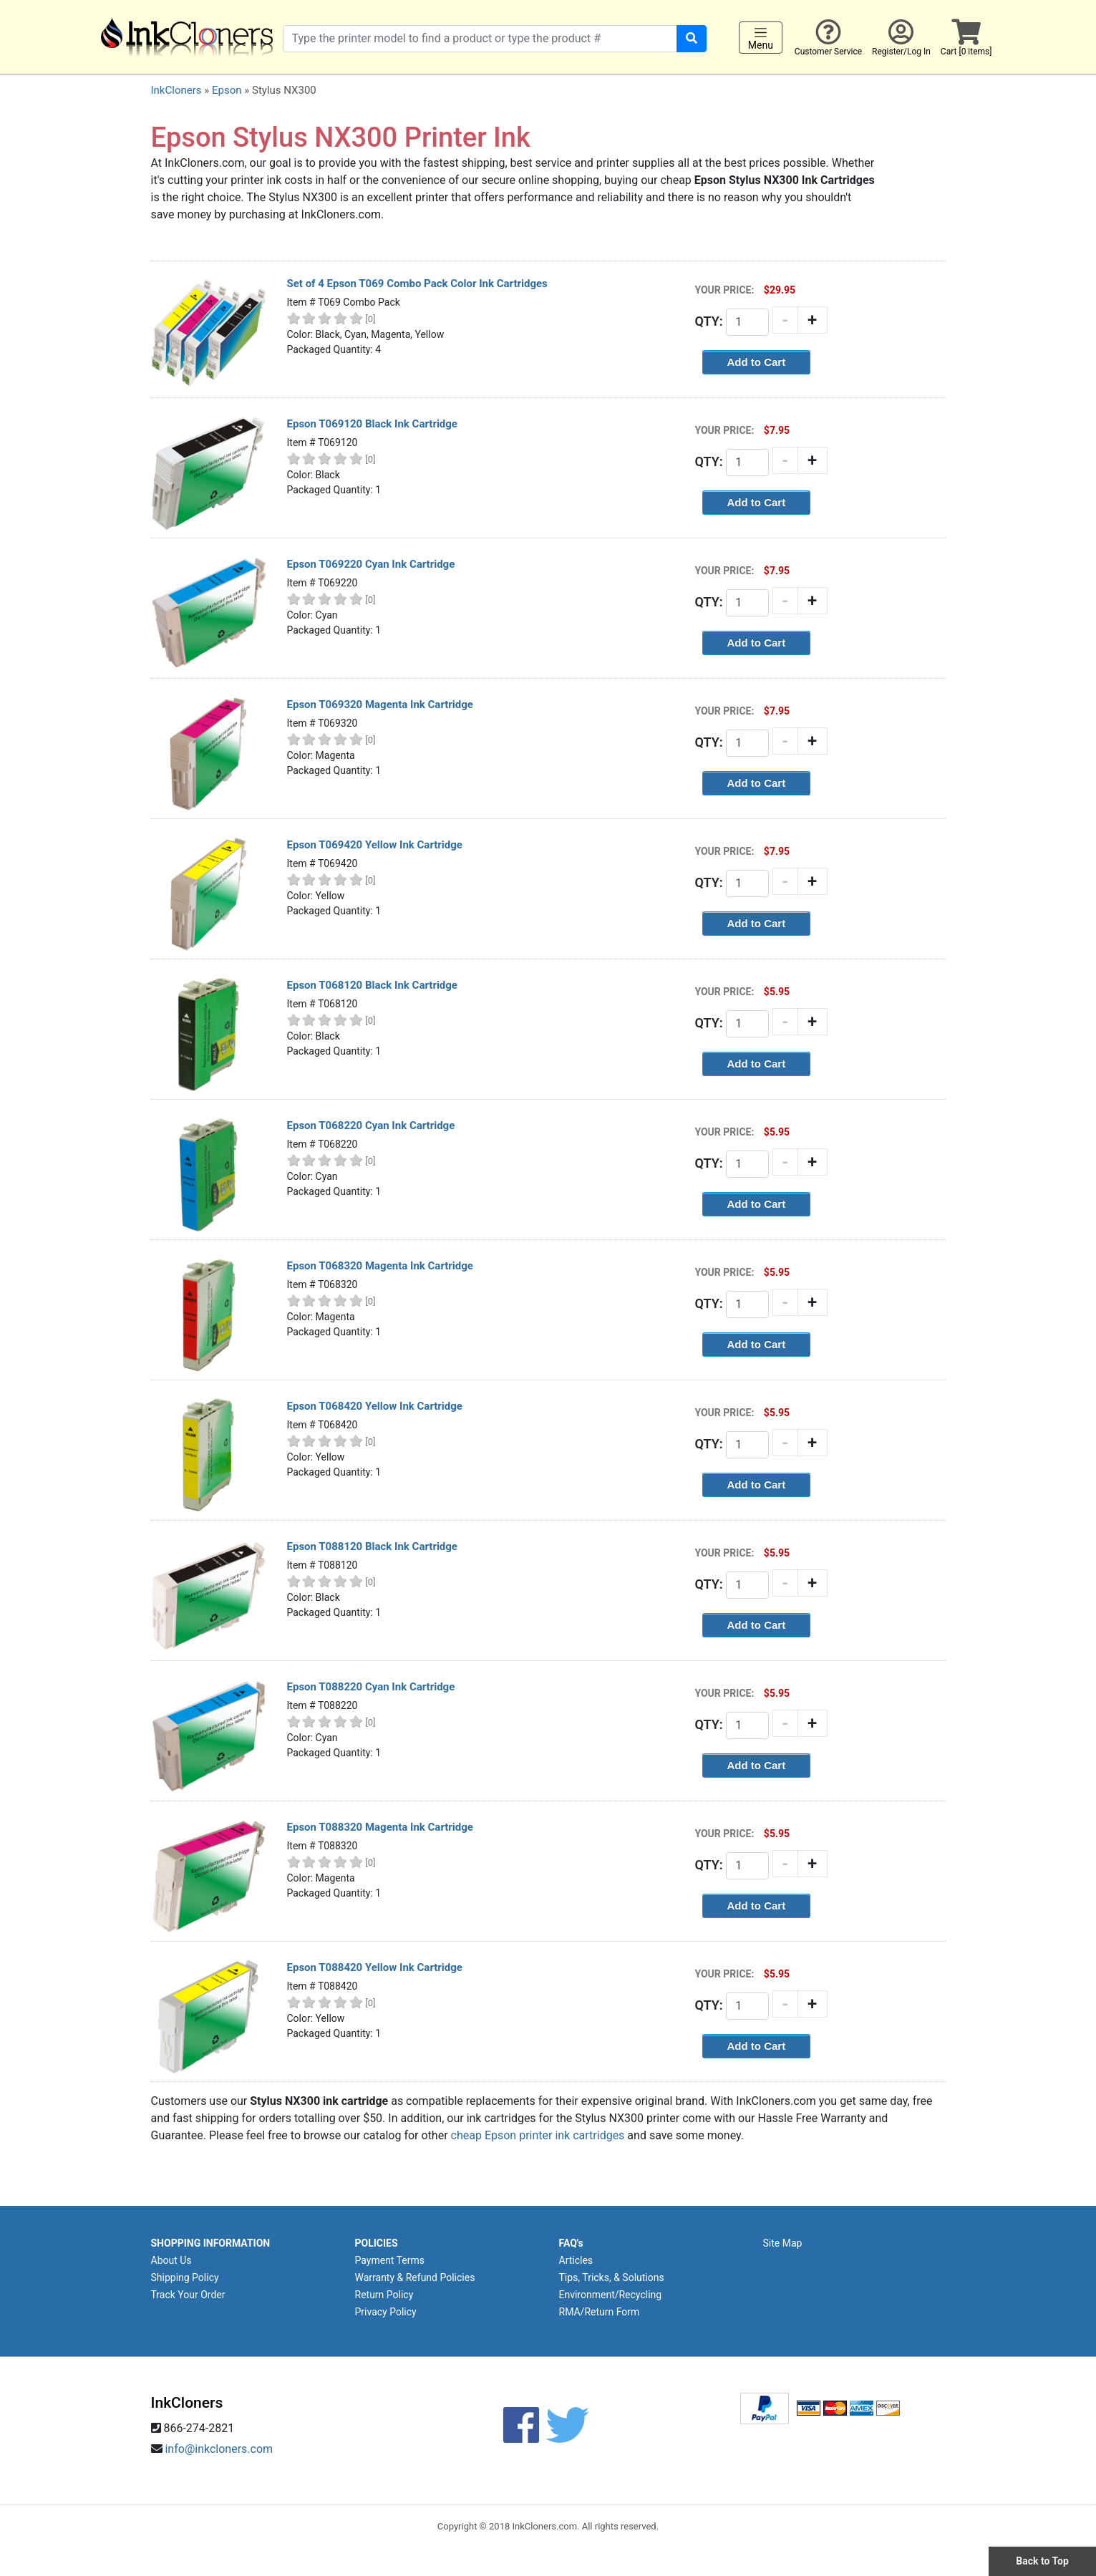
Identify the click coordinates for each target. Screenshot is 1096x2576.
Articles (576, 2260)
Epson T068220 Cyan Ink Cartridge (371, 1125)
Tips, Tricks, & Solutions (611, 2277)
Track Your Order (188, 2294)
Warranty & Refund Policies (415, 2277)
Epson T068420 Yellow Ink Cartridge (374, 1406)
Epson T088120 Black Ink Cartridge (372, 1546)
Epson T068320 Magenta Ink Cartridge (380, 1265)
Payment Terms (390, 2260)
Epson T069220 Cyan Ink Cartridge (371, 564)
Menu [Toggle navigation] (760, 38)
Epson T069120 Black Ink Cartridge (372, 423)
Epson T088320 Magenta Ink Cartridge (380, 1827)
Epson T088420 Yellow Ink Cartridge (374, 1967)
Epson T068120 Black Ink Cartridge (372, 985)
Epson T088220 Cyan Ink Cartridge (371, 1686)
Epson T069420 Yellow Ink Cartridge (374, 844)
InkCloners (176, 90)
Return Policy (384, 2294)
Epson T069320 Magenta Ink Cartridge (380, 704)
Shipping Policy (185, 2277)
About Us (171, 2260)
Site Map (782, 2243)
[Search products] (480, 38)
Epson (227, 90)
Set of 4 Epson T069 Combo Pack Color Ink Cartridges (417, 283)
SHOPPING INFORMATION (211, 2243)
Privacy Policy (386, 2312)
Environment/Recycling (610, 2294)
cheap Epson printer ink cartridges (538, 2135)
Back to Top (1042, 2561)
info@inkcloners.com (219, 2449)
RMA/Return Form (599, 2312)
